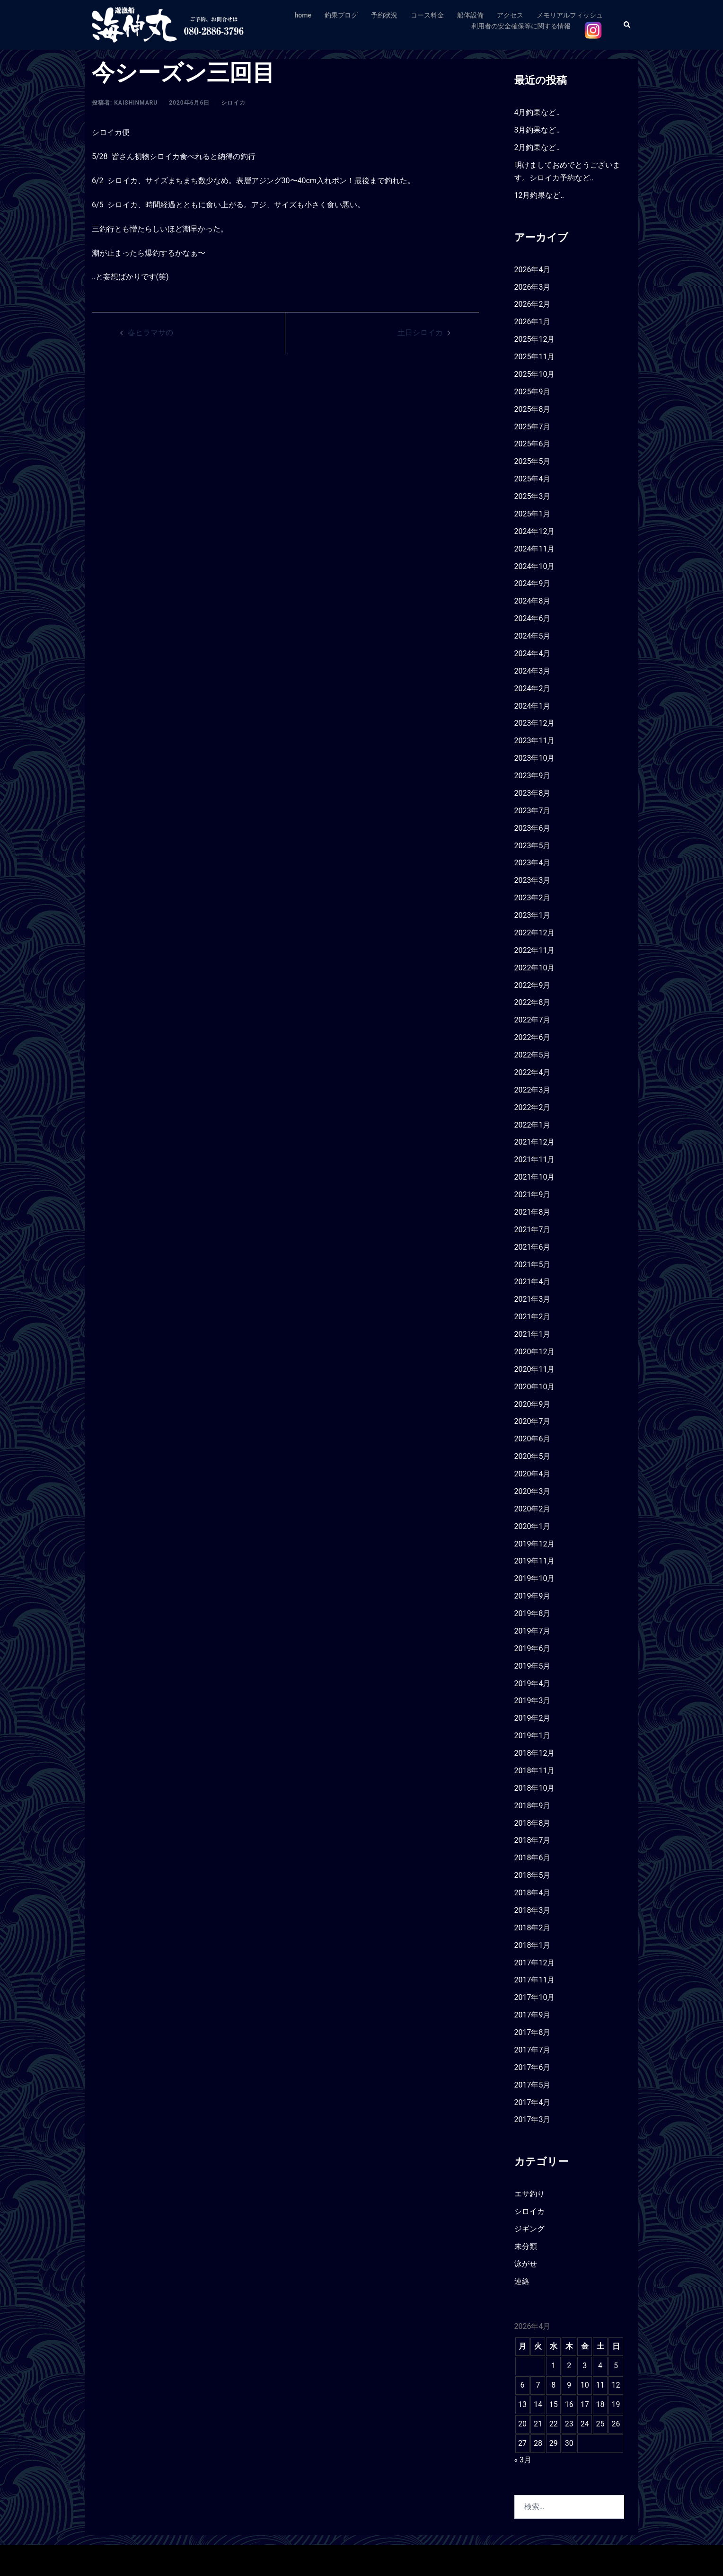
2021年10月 (534, 1177)
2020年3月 (532, 1491)
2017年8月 (532, 2032)
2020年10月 (534, 1386)
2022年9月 (532, 985)
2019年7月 (532, 1630)
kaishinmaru (136, 102)
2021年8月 (532, 1212)
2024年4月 (532, 653)
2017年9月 (532, 2014)
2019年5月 (532, 1665)
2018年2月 (532, 1927)
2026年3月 (532, 287)
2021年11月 (534, 1159)
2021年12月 (534, 1141)
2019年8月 (532, 1613)
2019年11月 (534, 1560)
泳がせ (525, 2263)
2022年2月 (532, 1107)
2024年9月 (532, 583)
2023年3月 (532, 880)
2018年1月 (532, 1945)
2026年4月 (532, 269)
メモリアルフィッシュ (570, 15)
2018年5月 (532, 1875)
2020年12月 (534, 1351)
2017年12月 (534, 1962)
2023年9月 (532, 775)
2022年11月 (534, 950)
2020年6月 (532, 1438)
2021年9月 (532, 1194)
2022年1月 (532, 1124)
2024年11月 (534, 548)
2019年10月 (534, 1578)
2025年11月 (534, 356)
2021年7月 (532, 1229)
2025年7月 (532, 426)
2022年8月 (532, 1002)
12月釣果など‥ (539, 195)
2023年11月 (534, 740)
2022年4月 (532, 1072)
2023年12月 (534, 723)
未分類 (525, 2246)
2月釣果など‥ (537, 147)
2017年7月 (532, 2049)
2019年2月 (532, 1718)
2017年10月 (534, 1997)
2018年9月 (532, 1805)
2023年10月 (534, 758)
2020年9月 (532, 1404)
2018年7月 (532, 1840)
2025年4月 (532, 478)
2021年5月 (532, 1264)
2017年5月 (532, 2084)
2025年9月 (532, 391)
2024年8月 (532, 600)
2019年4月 (532, 1683)
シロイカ (233, 102)
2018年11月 (534, 1770)
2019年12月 (534, 1543)
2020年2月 (532, 1508)
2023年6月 (532, 828)
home (303, 15)
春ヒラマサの (150, 332)
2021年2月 (532, 1316)
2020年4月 (532, 1473)
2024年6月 (532, 618)
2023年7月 (532, 810)
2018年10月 (534, 1788)
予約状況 (384, 15)
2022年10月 (534, 967)
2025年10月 (534, 374)
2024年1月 (532, 706)
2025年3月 (532, 496)
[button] (627, 25)
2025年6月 (532, 443)
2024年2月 (532, 688)
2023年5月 (532, 845)
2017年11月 (534, 1979)
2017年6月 (532, 2067)
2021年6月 (532, 1247)
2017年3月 (532, 2119)
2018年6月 (532, 1857)
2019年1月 (532, 1735)
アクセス (510, 15)
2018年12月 (534, 1753)
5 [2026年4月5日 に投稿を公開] (616, 2365)
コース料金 (427, 15)
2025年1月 (532, 513)
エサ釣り (529, 2193)
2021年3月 (532, 1299)
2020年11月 (534, 1369)
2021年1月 (532, 1334)
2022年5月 (532, 1054)
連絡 (521, 2281)
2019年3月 (532, 1700)
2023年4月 (532, 862)
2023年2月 (532, 897)
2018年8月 (532, 1823)
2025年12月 (534, 339)
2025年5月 (532, 461)
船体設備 (470, 15)
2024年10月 (534, 566)
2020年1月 (532, 1526)
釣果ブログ (341, 15)
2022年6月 (532, 1037)
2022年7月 (532, 1019)
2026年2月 (532, 304)
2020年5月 (532, 1456)
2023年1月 (532, 915)
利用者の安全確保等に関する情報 (521, 26)
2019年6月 (532, 1648)
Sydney (255, 2560)
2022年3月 (532, 1089)
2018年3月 (532, 1910)
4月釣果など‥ (537, 112)
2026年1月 (532, 321)
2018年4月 (532, 1892)
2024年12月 (534, 531)
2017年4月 (532, 2102)
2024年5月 (532, 635)
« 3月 (522, 2459)
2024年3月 (532, 670)
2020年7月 (532, 1421)
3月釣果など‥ (537, 129)
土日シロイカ (420, 332)
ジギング (529, 2228)
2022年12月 (534, 932)
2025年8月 (532, 409)
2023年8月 (532, 793)
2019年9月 (532, 1595)
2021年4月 (532, 1281)
